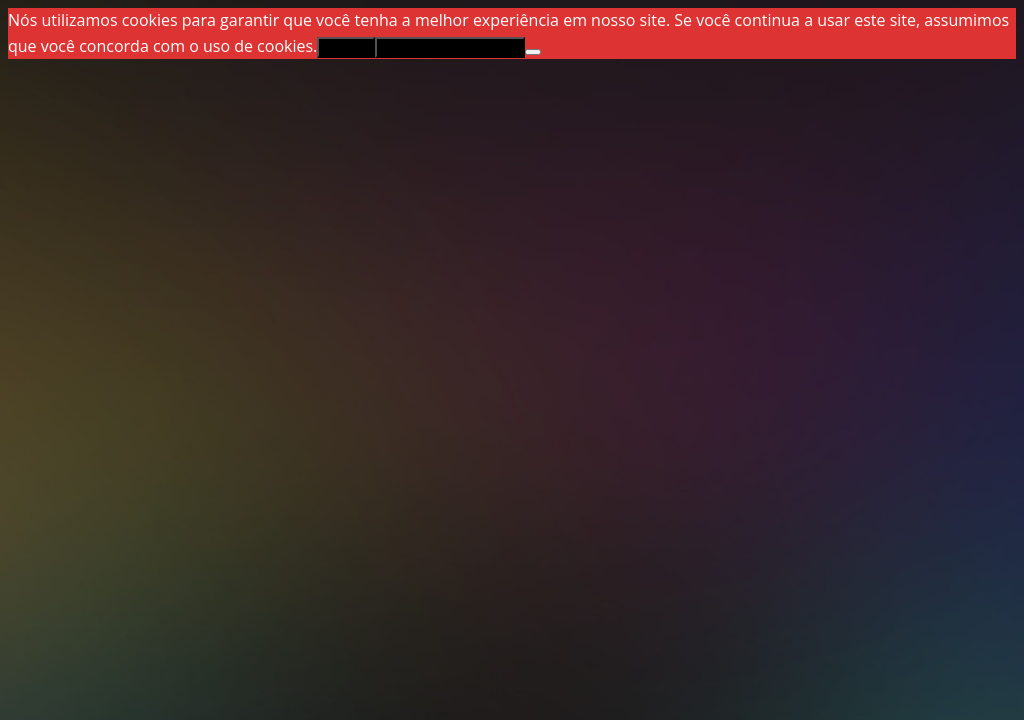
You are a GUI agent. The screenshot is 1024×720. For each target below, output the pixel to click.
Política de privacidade (450, 47)
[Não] (533, 52)
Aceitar (345, 47)
